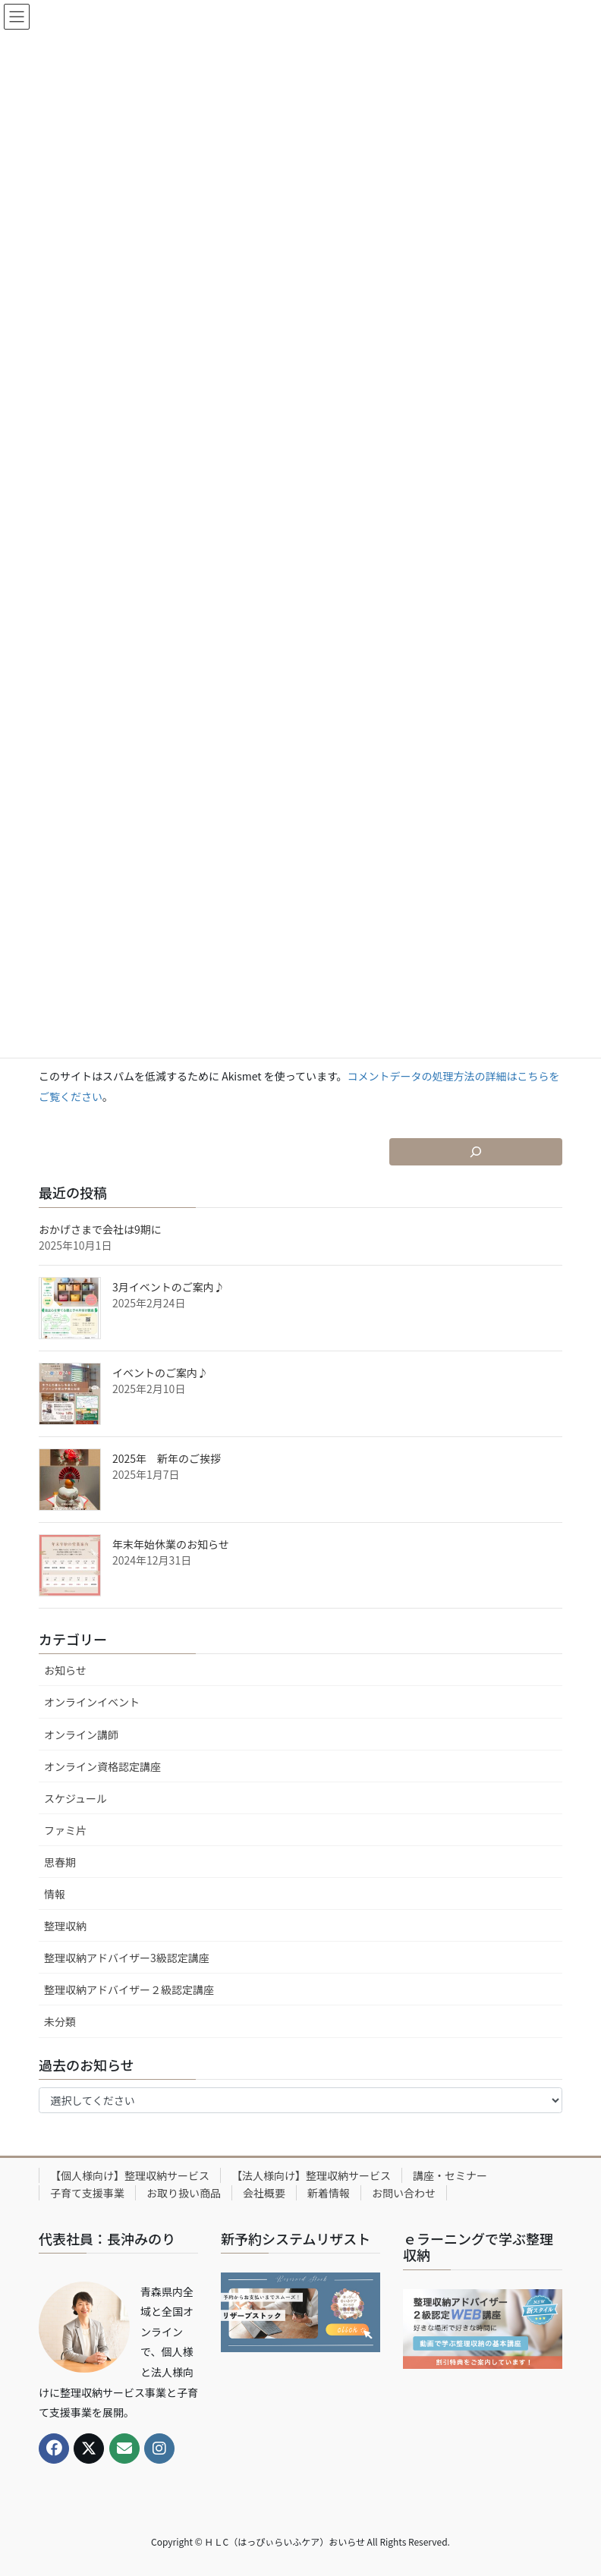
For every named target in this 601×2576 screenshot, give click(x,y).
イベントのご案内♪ (160, 1372)
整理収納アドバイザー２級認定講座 (129, 1989)
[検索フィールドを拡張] (475, 1151)
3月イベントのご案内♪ (168, 1286)
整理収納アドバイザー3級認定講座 (126, 1957)
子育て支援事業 (87, 2192)
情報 (54, 1893)
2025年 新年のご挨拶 (166, 1458)
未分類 (60, 2021)
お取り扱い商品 (183, 2192)
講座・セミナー (450, 2175)
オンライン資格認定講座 (102, 1766)
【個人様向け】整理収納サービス (129, 2175)
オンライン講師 (81, 1734)
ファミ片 (65, 1830)
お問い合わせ (404, 2192)
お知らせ (65, 1670)
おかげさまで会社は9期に (100, 1229)
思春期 (60, 1862)
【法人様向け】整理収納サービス (311, 2175)
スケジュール (75, 1798)
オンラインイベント (92, 1701)
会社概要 (264, 2192)
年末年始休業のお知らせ (170, 1544)
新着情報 (328, 2192)
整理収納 (65, 1925)
